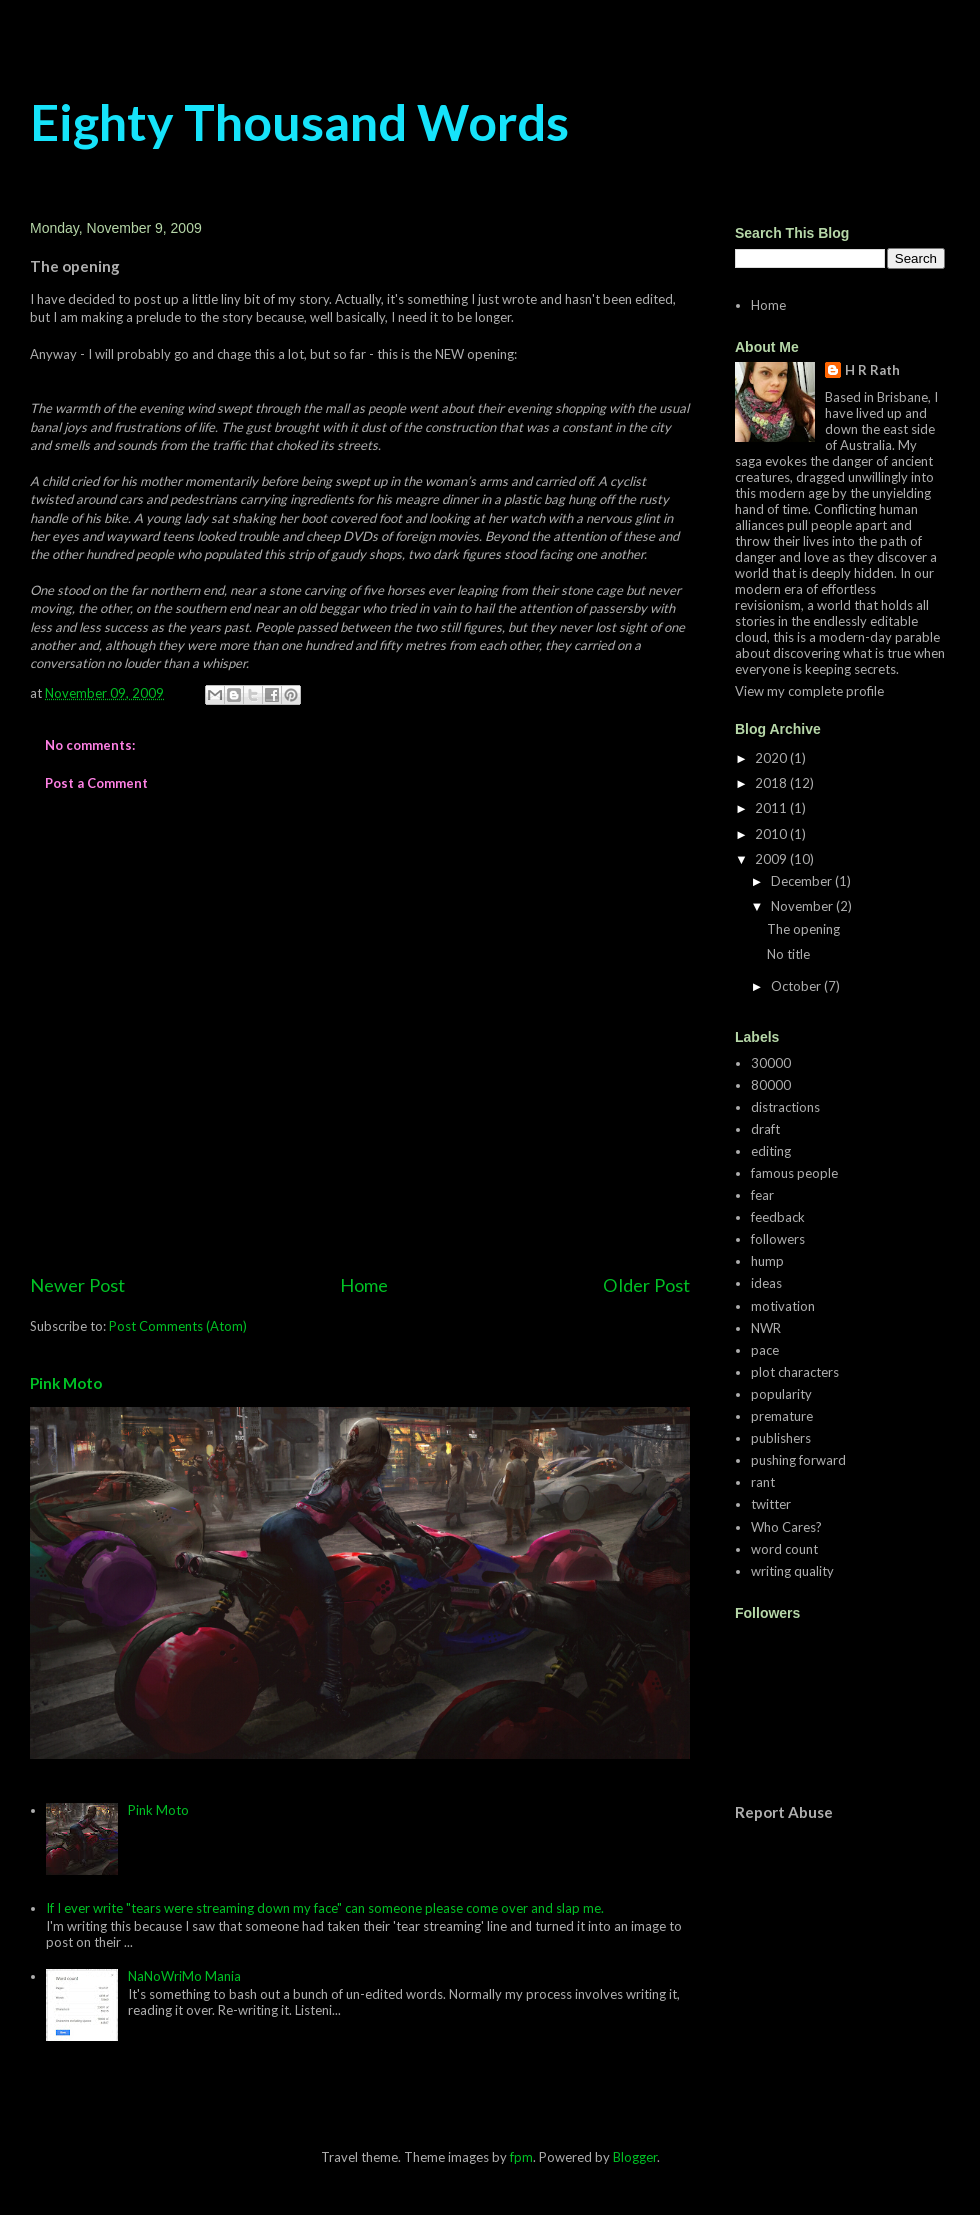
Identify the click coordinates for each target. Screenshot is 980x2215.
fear (762, 1195)
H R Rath (872, 370)
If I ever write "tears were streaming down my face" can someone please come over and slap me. (325, 1908)
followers (778, 1239)
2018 (772, 783)
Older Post (646, 1285)
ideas (766, 1283)
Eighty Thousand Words (299, 122)
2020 (772, 758)
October (797, 986)
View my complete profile (809, 691)
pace (765, 1350)
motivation (783, 1306)
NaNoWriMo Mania (184, 1976)
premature (782, 1416)
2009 (772, 859)
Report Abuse (784, 1812)
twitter (771, 1504)
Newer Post (77, 1285)
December (803, 881)
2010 (772, 834)
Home (364, 1285)
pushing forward (798, 1460)
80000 (771, 1085)
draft (765, 1129)
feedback (778, 1217)
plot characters (795, 1372)
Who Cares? (786, 1527)
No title (788, 954)
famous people (794, 1173)
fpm (521, 2157)
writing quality (792, 1571)
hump (767, 1261)
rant (763, 1482)
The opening (803, 929)
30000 (771, 1063)
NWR (766, 1328)
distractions (785, 1107)
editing (771, 1151)
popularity (781, 1394)
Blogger (635, 2157)
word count (784, 1549)
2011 (772, 808)
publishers (781, 1438)
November (803, 906)
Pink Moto (66, 1383)
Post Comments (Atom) (178, 1326)
